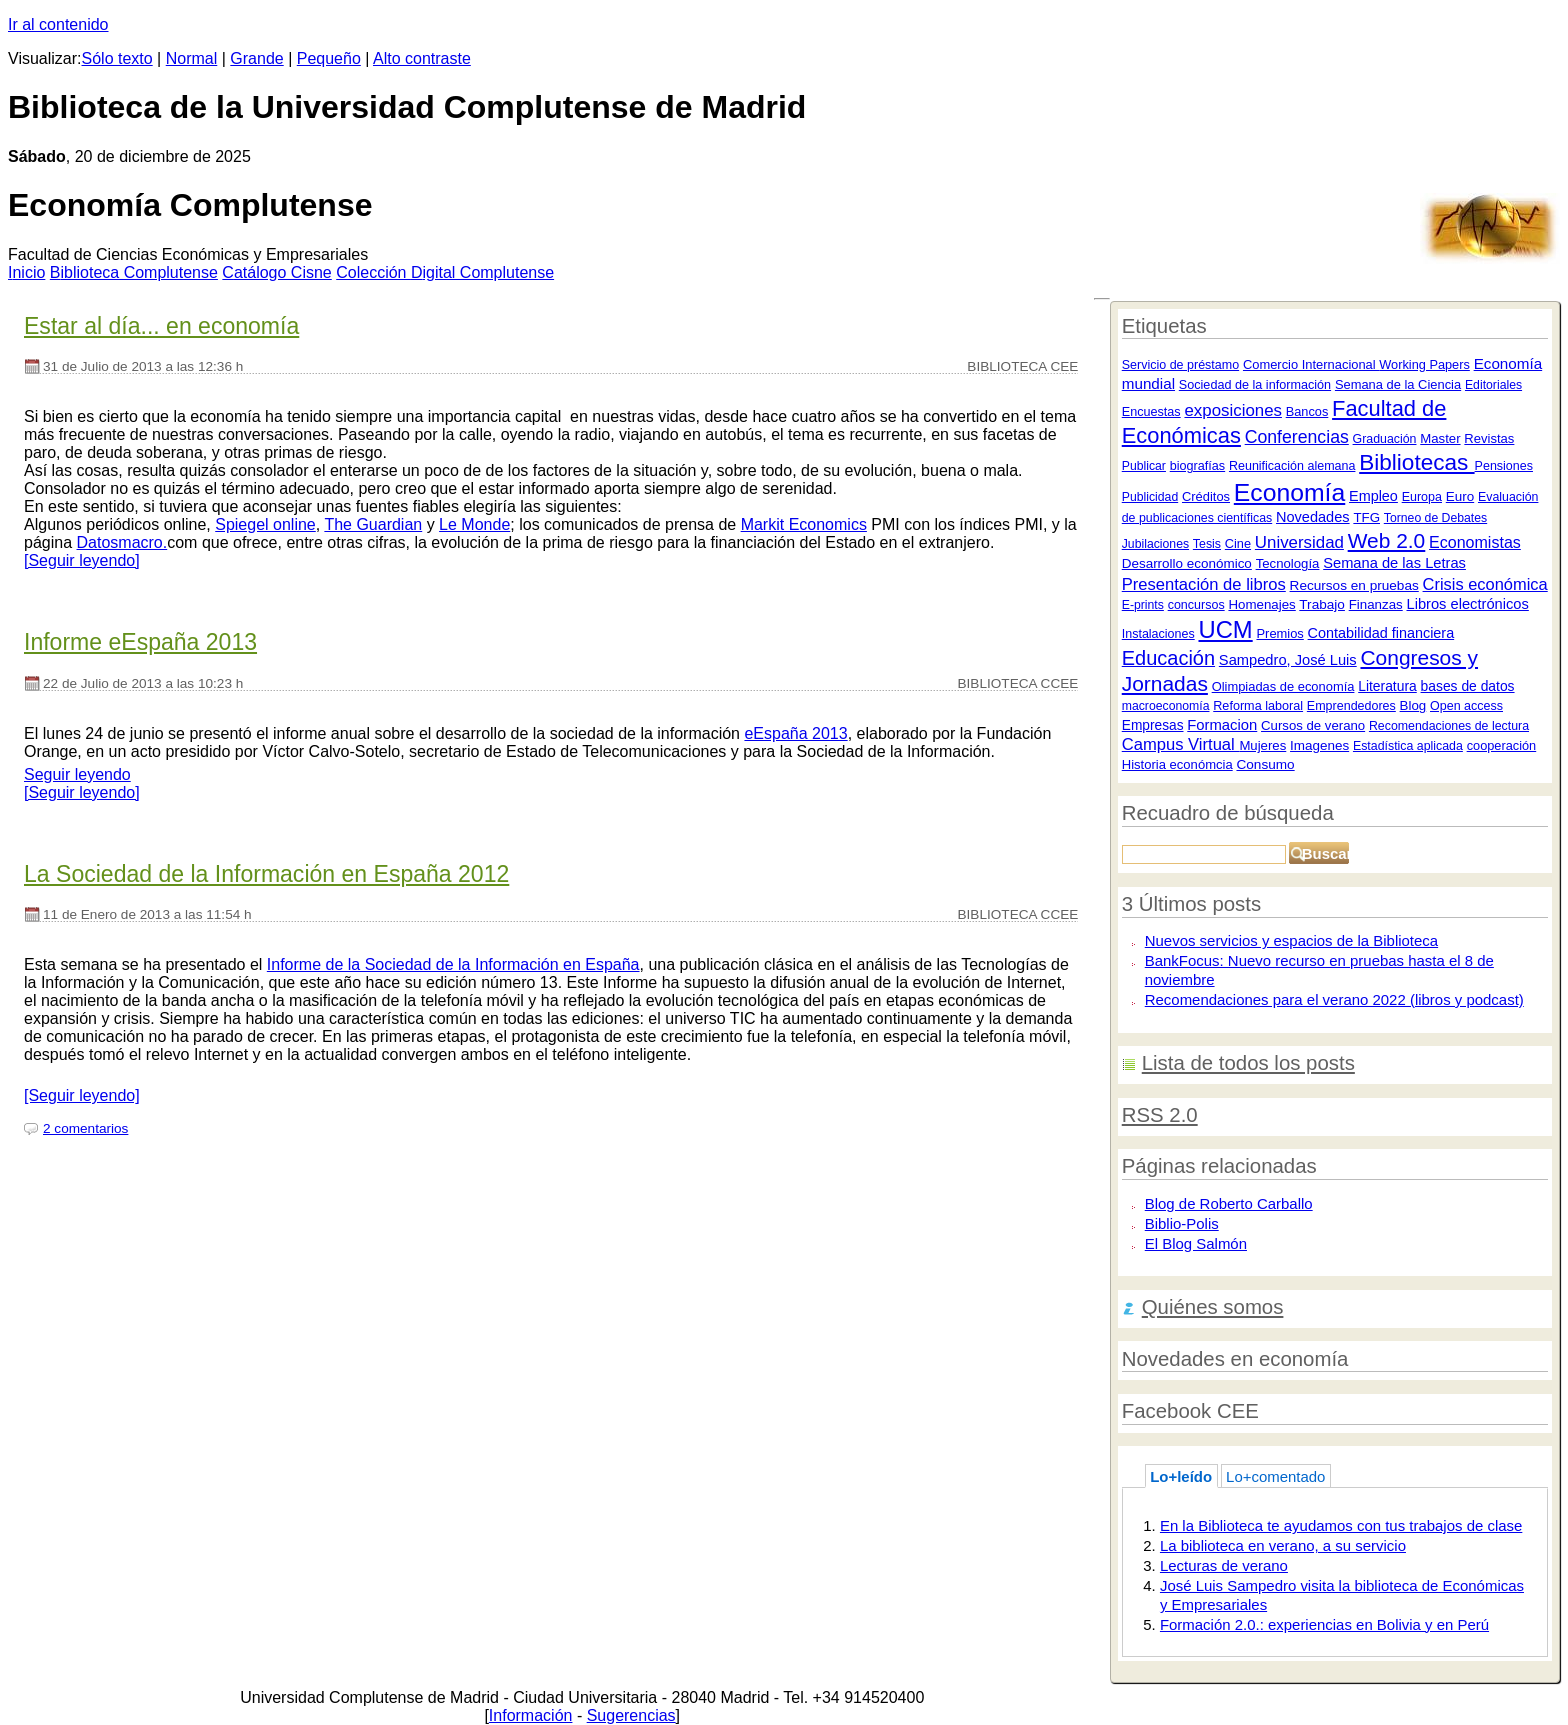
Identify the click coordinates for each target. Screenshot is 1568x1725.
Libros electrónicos (1468, 604)
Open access (1466, 706)
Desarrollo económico (1187, 563)
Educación (1168, 658)
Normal (192, 58)
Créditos (1206, 496)
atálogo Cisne (276, 272)
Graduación (1385, 439)
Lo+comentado (1275, 1476)
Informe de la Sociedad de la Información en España (453, 964)
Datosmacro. (122, 542)
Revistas (1489, 438)
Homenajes (1261, 604)
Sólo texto (117, 58)
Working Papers (1424, 364)
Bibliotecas (1416, 462)
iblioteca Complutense (134, 272)
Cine (1238, 543)
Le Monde (474, 524)
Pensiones (1504, 466)
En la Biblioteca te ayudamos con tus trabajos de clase (1341, 1525)
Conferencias (1297, 437)
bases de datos (1468, 686)
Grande (256, 58)
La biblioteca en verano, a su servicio (1283, 1545)
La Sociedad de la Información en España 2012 (266, 874)
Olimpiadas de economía (1283, 686)
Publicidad (1150, 497)
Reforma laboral (1258, 706)
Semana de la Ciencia (1398, 384)
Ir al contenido (58, 24)
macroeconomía (1166, 706)
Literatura (1387, 686)
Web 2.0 (1387, 540)
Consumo (1265, 764)
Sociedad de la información (1255, 385)
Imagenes (1319, 745)
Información (531, 1715)
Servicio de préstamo (1180, 365)
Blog (1413, 705)
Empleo (1373, 496)
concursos (1196, 605)
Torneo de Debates (1435, 518)
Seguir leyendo (77, 774)
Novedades (1313, 517)
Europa (1422, 497)
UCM (1225, 629)
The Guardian (373, 524)
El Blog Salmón (1196, 1243)
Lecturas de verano (1224, 1565)
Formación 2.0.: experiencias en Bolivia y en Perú (1324, 1624)
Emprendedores (1351, 706)
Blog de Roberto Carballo (1229, 1203)
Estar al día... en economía (161, 326)
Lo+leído (1181, 1476)
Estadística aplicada (1408, 746)
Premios (1279, 633)
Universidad (1299, 542)
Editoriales (1493, 385)
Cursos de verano (1313, 725)
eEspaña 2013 (795, 733)
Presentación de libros (1204, 584)
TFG (1366, 517)
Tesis (1207, 544)
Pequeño (329, 58)
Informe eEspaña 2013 (140, 642)
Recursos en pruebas (1354, 585)
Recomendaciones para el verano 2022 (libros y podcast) (1334, 999)
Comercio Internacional (1311, 364)
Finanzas (1376, 604)
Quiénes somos (1213, 1307)
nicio (26, 272)
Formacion (1222, 725)
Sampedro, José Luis (1288, 660)
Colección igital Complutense (445, 272)
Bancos (1307, 411)
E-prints (1143, 605)
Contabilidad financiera (1381, 633)
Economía (1289, 492)
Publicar (1144, 466)
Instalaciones (1158, 634)
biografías (1197, 466)
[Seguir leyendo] (82, 560)
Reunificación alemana (1292, 466)
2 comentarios (85, 1128)
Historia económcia (1177, 764)
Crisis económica (1485, 584)
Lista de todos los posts (1248, 1063)
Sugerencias (631, 1715)
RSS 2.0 (1160, 1115)
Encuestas (1151, 412)
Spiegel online (265, 524)
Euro (1460, 496)
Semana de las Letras (1394, 563)
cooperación (1502, 745)
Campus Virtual (1181, 744)
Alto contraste (422, 58)
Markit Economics (804, 524)
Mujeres (1262, 745)
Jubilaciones (1155, 544)
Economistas (1475, 542)
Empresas (1153, 725)
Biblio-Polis (1182, 1223)
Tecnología (1288, 563)
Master (1440, 438)
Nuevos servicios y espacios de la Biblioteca (1291, 940)
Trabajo (1322, 604)
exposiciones (1232, 410)
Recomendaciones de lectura (1449, 726)
